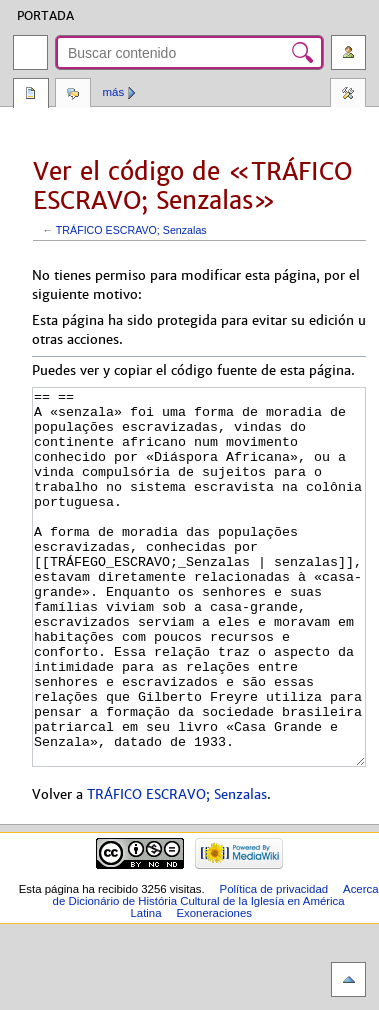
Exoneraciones (214, 988)
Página (31, 95)
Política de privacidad (274, 964)
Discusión (73, 95)
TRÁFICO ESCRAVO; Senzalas (131, 230)
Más (114, 92)
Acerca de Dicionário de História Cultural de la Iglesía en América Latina (216, 976)
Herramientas (348, 95)
